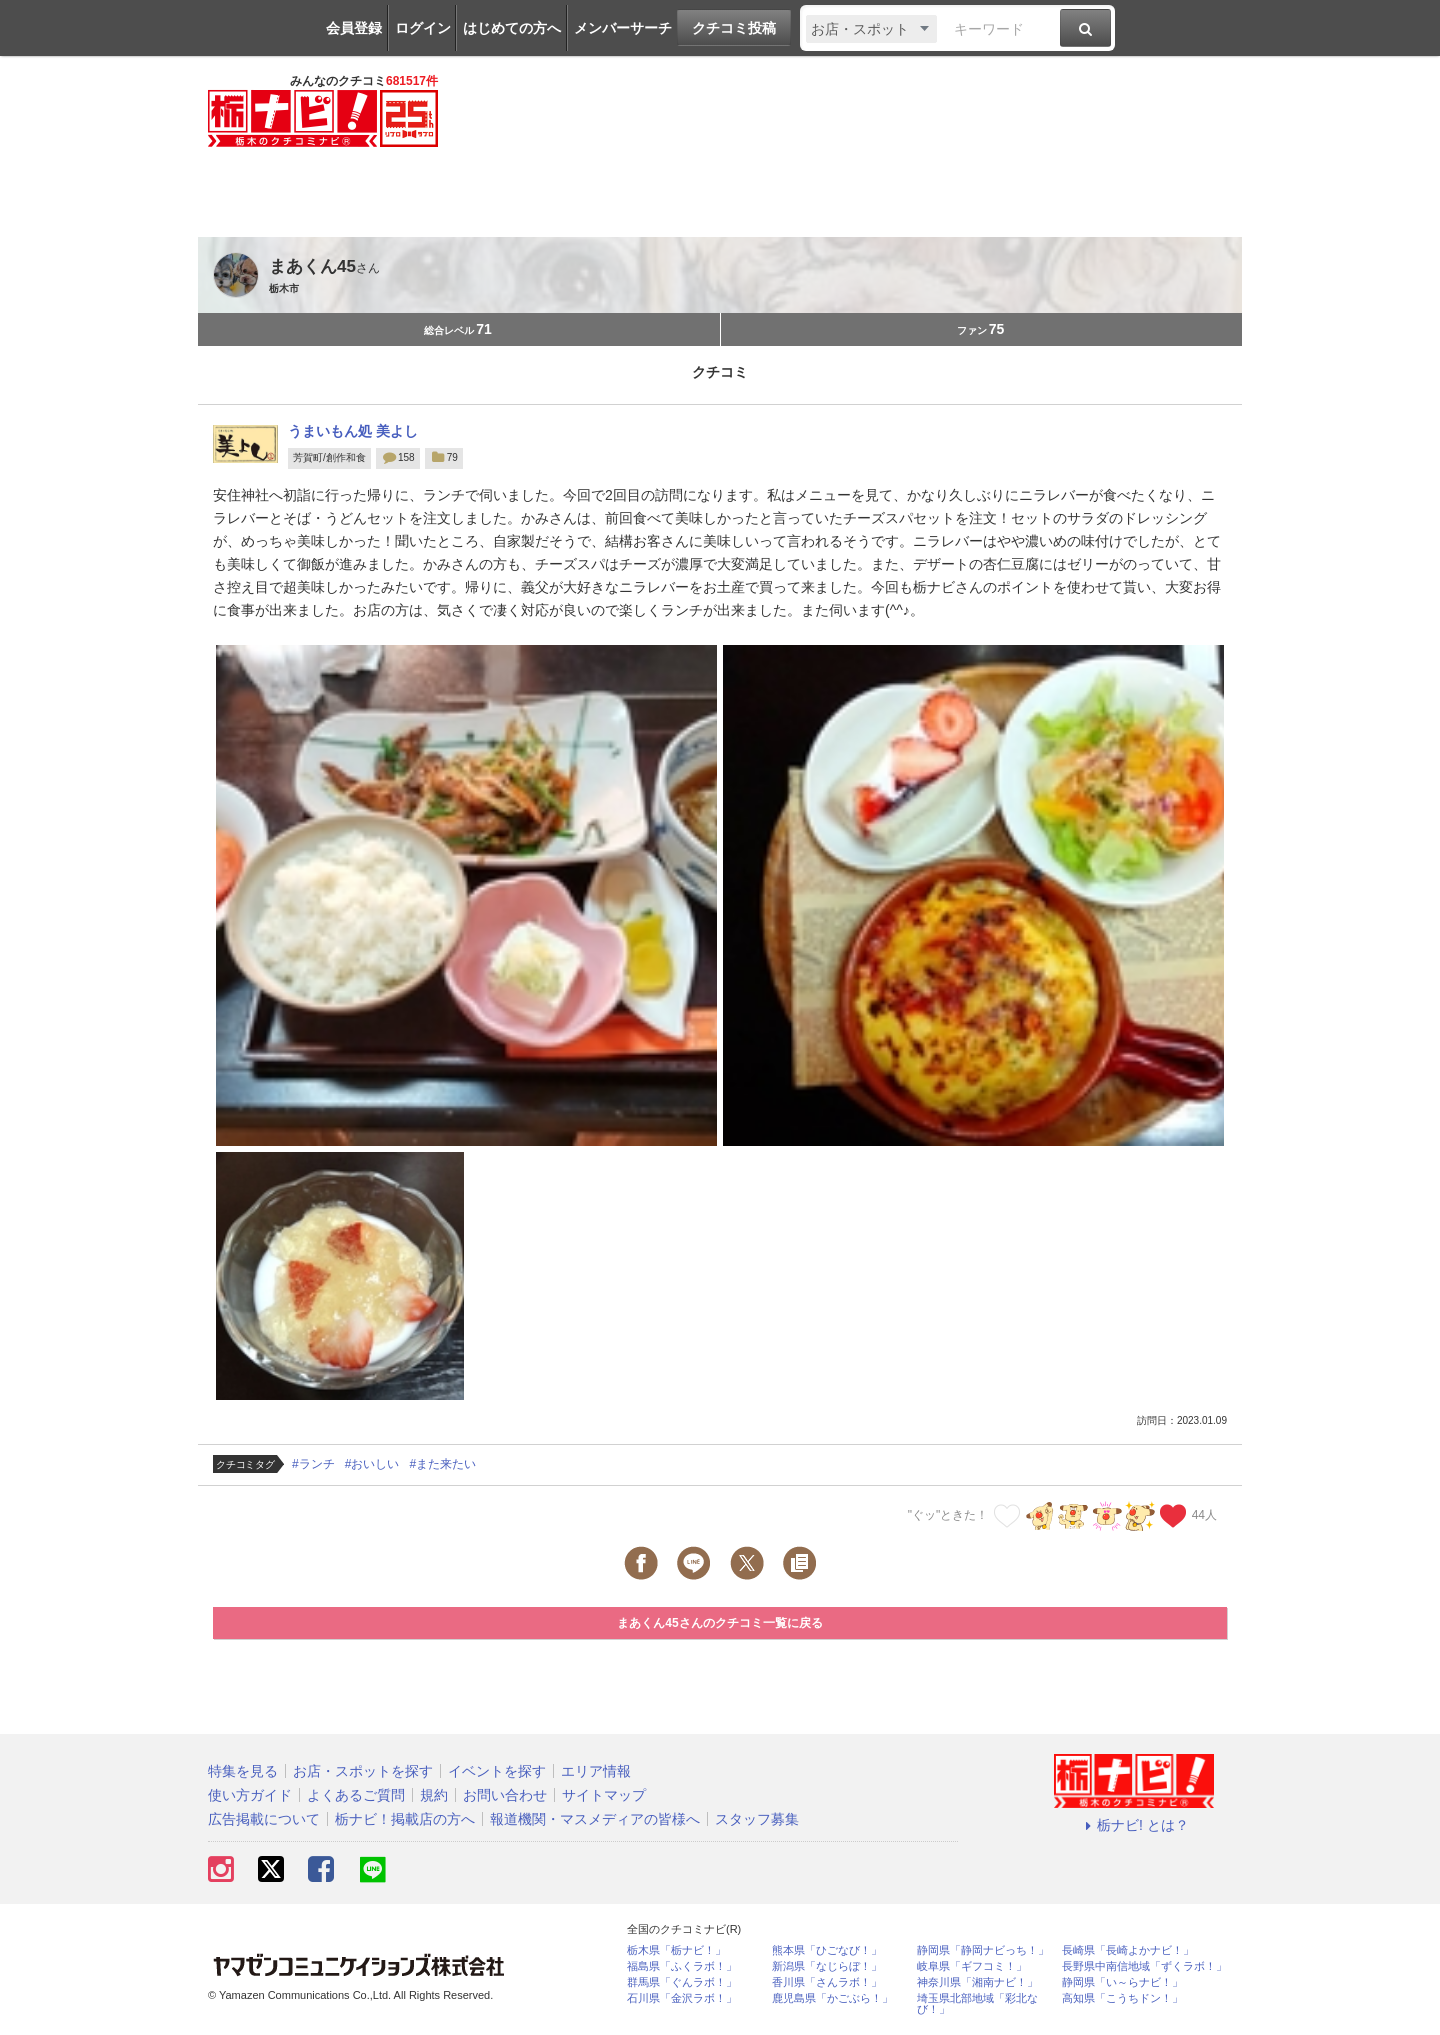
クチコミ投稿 (734, 28)
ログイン (423, 28)
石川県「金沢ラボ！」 (682, 1998)
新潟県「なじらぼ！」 (827, 1966)
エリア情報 (596, 1771)
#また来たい (442, 1464)
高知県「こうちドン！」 (1122, 1998)
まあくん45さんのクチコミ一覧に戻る (719, 1623)
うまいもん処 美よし (353, 431)
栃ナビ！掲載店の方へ (405, 1819)
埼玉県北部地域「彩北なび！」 (977, 2004)
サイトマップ (604, 1795)
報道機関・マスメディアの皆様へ (595, 1819)
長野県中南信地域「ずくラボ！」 (1144, 1966)
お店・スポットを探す (363, 1771)
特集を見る (243, 1771)
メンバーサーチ (623, 28)
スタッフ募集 (757, 1819)
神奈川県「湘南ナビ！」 (977, 1982)
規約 (434, 1795)
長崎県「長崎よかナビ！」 (1128, 1950)
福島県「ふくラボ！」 (682, 1966)
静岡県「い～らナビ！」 (1122, 1982)
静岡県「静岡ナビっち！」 (983, 1950)
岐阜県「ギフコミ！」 (972, 1966)
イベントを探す (497, 1771)
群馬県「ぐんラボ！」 (682, 1982)
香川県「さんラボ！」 (827, 1982)
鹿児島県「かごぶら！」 (832, 1998)
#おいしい (372, 1464)
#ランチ (313, 1464)
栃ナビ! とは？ (1134, 1825)
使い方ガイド (250, 1795)
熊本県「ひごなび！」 (827, 1950)
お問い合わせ (505, 1795)
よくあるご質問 (356, 1795)
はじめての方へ (512, 28)
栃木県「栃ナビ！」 (676, 1950)
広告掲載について (264, 1819)
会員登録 (354, 28)
